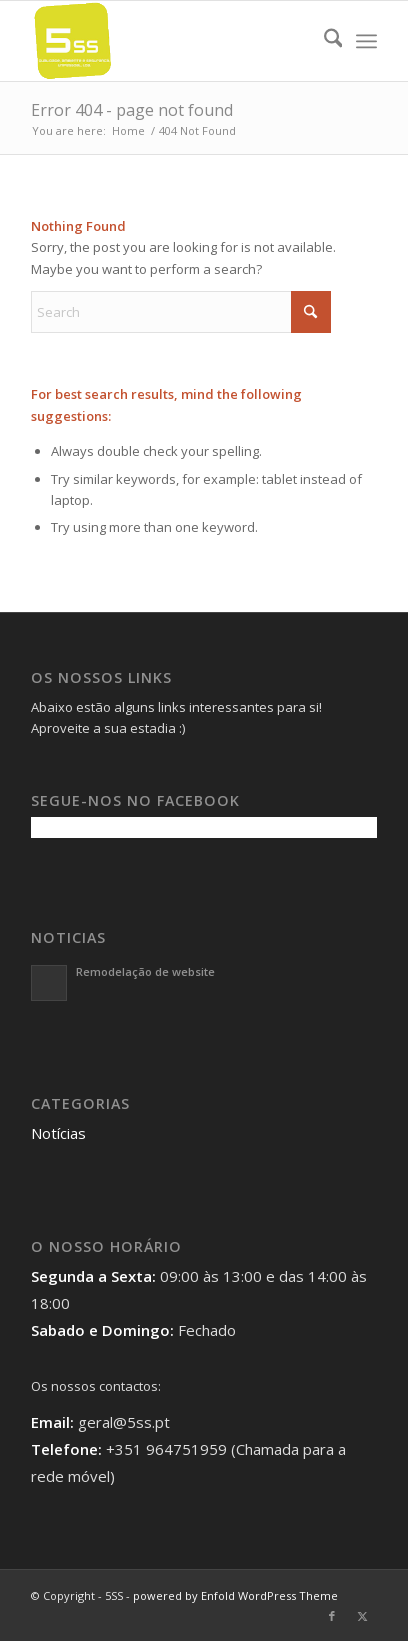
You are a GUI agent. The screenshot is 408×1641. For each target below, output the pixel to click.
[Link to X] (362, 1616)
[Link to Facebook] (332, 1616)
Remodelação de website (145, 971)
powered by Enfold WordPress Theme (235, 1595)
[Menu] (366, 41)
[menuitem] (323, 41)
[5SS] (169, 41)
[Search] (323, 41)
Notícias (58, 1133)
